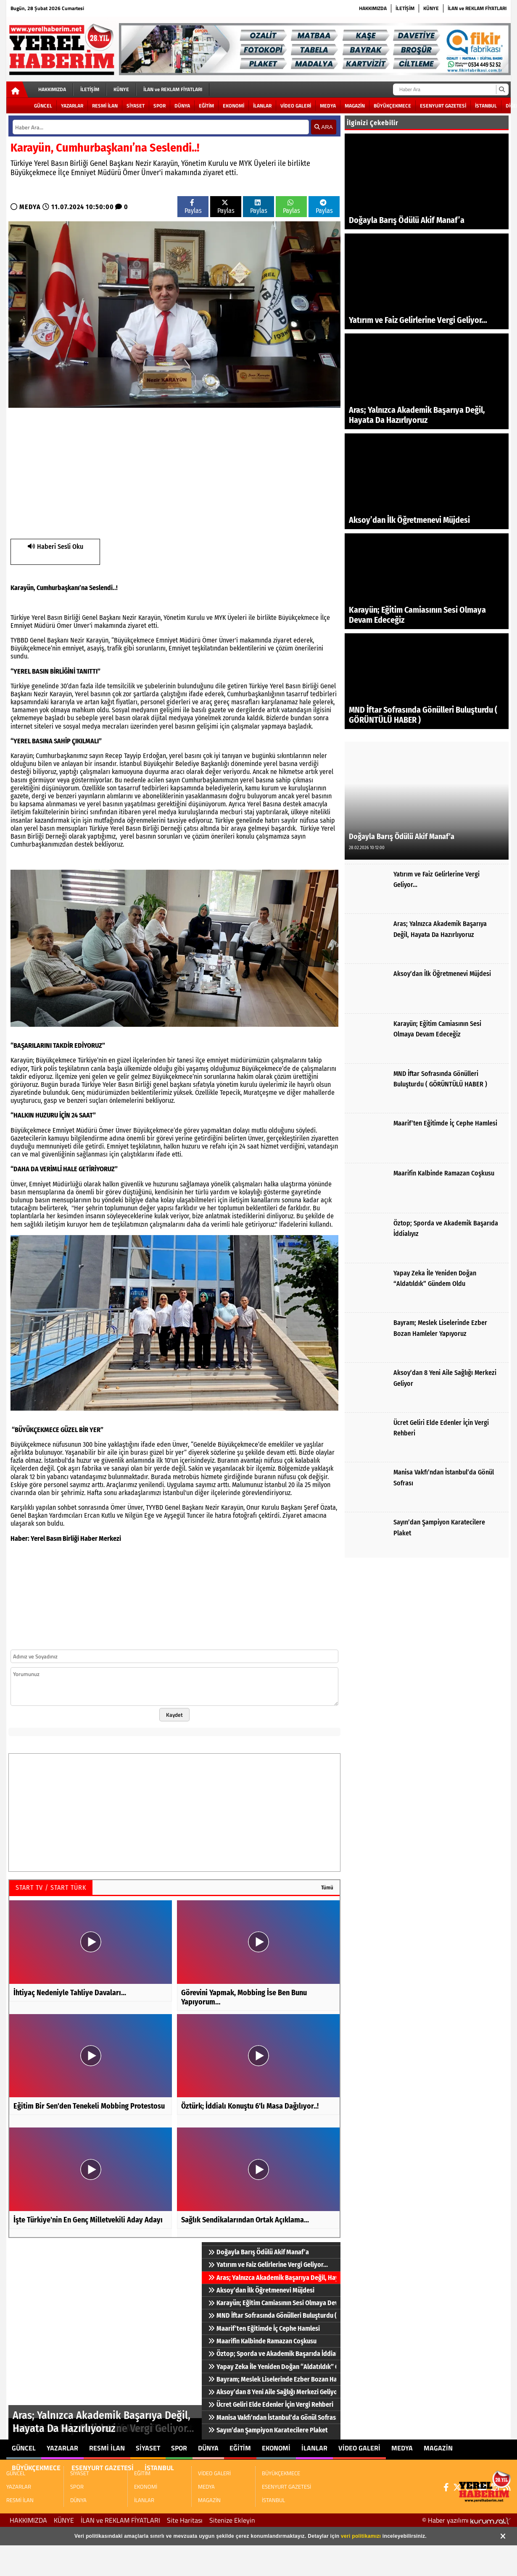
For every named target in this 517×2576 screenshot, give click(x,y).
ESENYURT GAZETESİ (443, 106)
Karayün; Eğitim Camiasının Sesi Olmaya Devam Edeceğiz (272, 2303)
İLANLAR (262, 106)
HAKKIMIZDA (373, 8)
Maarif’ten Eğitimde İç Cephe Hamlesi (264, 2328)
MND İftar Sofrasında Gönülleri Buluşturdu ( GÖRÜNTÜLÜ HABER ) (272, 2315)
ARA (323, 127)
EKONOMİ (233, 106)
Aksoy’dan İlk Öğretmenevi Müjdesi (261, 2290)
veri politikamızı (361, 2536)
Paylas (193, 207)
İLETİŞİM (405, 8)
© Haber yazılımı (466, 2520)
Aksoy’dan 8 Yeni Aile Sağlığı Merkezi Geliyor (272, 2392)
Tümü (327, 1887)
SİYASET (136, 106)
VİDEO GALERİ (295, 106)
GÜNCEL (43, 106)
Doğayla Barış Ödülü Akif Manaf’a (258, 2252)
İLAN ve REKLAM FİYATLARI (477, 8)
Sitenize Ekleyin (232, 2520)
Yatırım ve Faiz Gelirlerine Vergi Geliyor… (268, 2265)
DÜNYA (182, 106)
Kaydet (174, 1714)
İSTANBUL (486, 106)
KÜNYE (431, 8)
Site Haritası (185, 2520)
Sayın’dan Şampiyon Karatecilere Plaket (268, 2430)
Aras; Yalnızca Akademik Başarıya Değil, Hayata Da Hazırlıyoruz (272, 2278)
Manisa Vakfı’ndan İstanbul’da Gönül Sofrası (272, 2417)
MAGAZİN (355, 106)
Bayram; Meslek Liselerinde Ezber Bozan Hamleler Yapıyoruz (272, 2379)
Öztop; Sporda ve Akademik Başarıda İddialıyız (272, 2354)
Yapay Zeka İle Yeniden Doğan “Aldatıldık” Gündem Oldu (272, 2367)
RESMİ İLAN (105, 106)
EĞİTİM (206, 106)
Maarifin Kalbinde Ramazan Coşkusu (262, 2341)
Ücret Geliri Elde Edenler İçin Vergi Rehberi (270, 2404)
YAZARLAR (72, 106)
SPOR (159, 106)
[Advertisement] (118, 471)
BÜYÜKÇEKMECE (392, 106)
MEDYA (328, 106)
